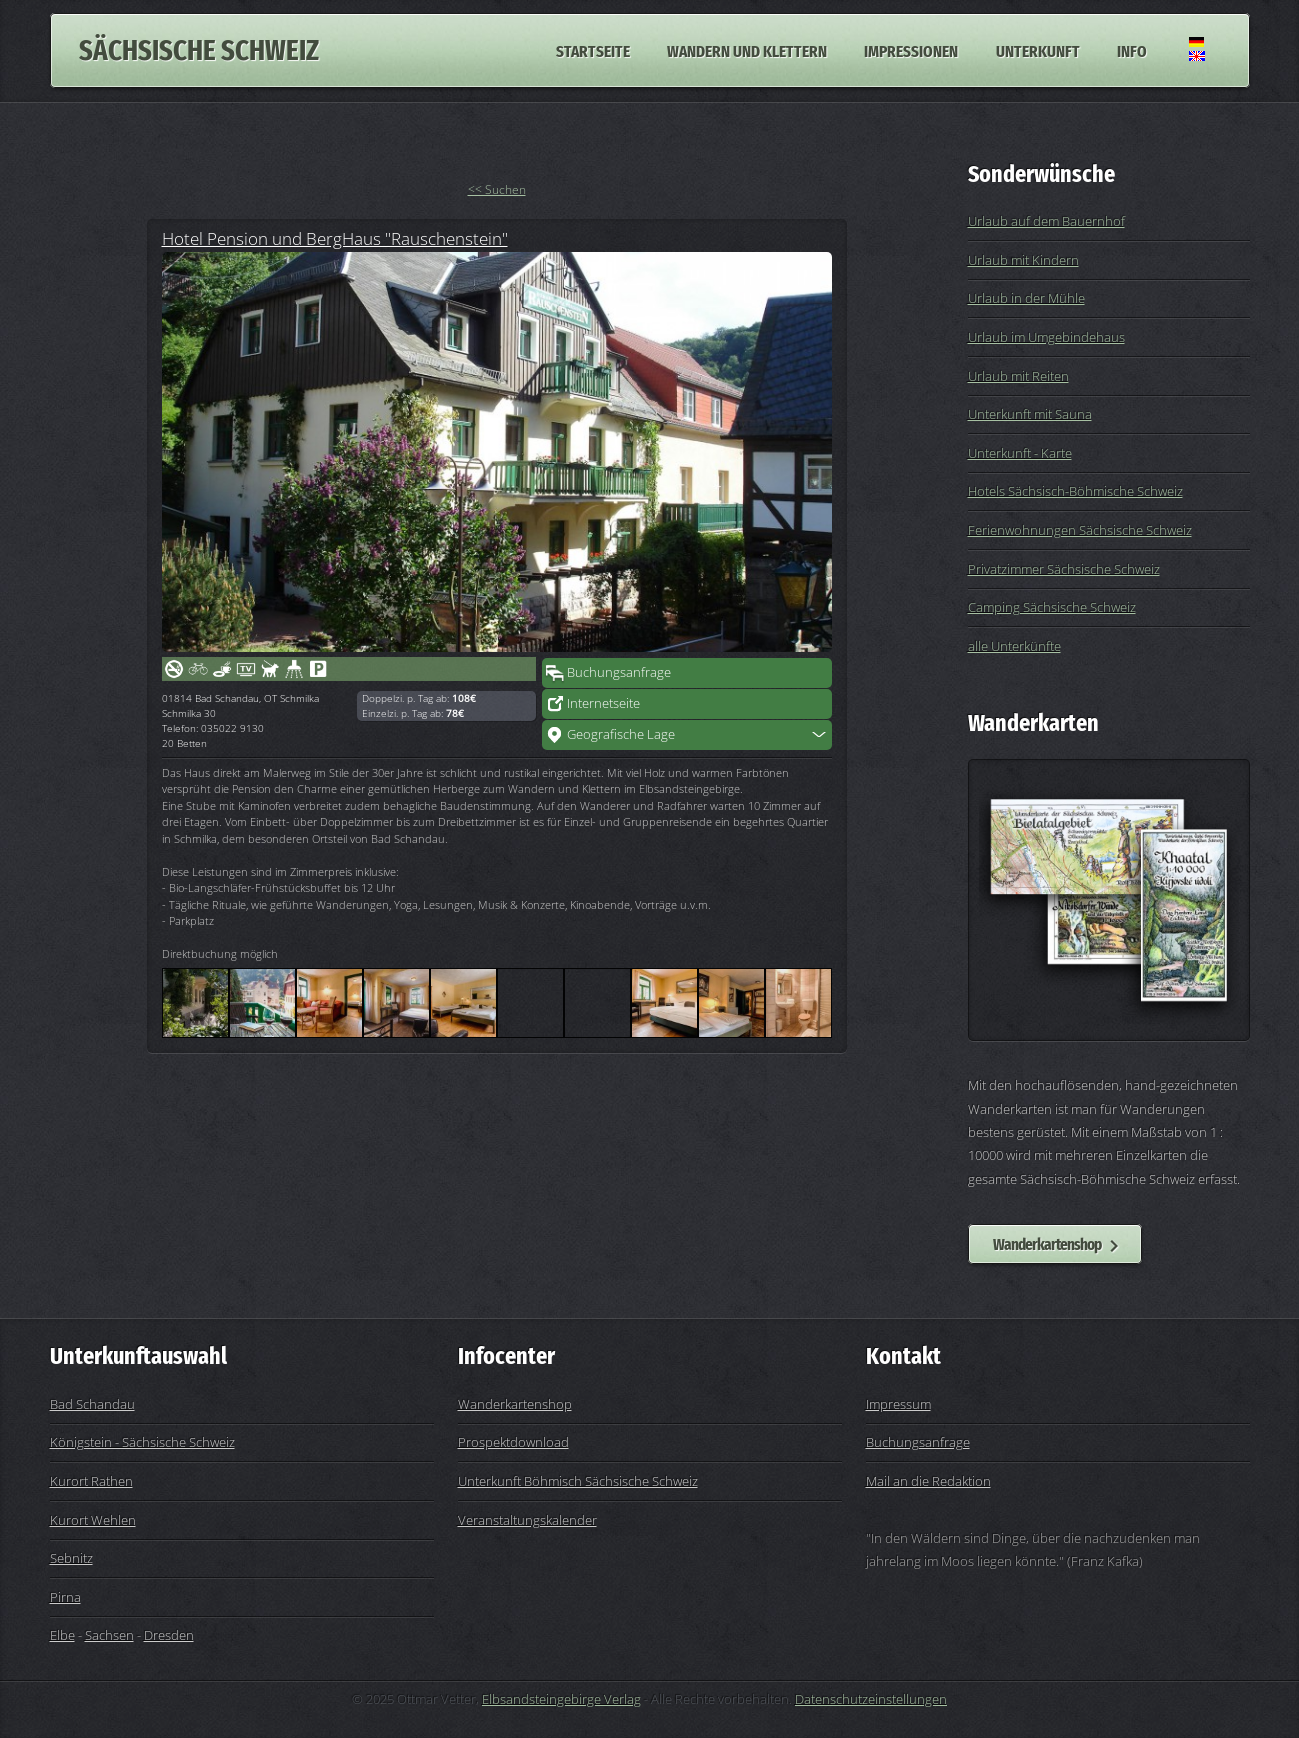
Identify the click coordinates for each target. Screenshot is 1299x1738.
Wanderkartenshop (1047, 1244)
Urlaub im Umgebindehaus (1046, 337)
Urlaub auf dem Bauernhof (1046, 221)
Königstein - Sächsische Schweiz (142, 1442)
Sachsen (109, 1635)
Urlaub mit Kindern (1023, 260)
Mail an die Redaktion (928, 1481)
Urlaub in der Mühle (1026, 298)
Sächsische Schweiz (199, 50)
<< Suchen (497, 189)
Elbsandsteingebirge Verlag (561, 1699)
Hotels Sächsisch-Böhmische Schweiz (1075, 491)
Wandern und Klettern (747, 50)
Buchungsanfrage (619, 672)
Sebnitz (71, 1558)
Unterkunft (1038, 50)
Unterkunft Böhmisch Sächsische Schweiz (578, 1481)
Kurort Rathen (91, 1481)
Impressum (898, 1404)
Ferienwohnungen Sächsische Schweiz (1080, 530)
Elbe (62, 1635)
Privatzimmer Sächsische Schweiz (1064, 569)
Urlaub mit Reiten (1018, 376)
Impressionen (911, 50)
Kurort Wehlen (93, 1520)
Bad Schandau (92, 1404)
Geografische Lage (621, 734)
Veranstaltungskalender (527, 1520)
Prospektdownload (513, 1442)
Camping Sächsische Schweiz (1052, 607)
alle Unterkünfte (1014, 646)
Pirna (65, 1597)
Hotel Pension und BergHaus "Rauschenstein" (335, 238)
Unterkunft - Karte (1020, 453)
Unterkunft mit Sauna (1030, 414)
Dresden (169, 1635)
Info (1132, 50)
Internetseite (603, 703)
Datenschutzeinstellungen (871, 1699)
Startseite (593, 50)
